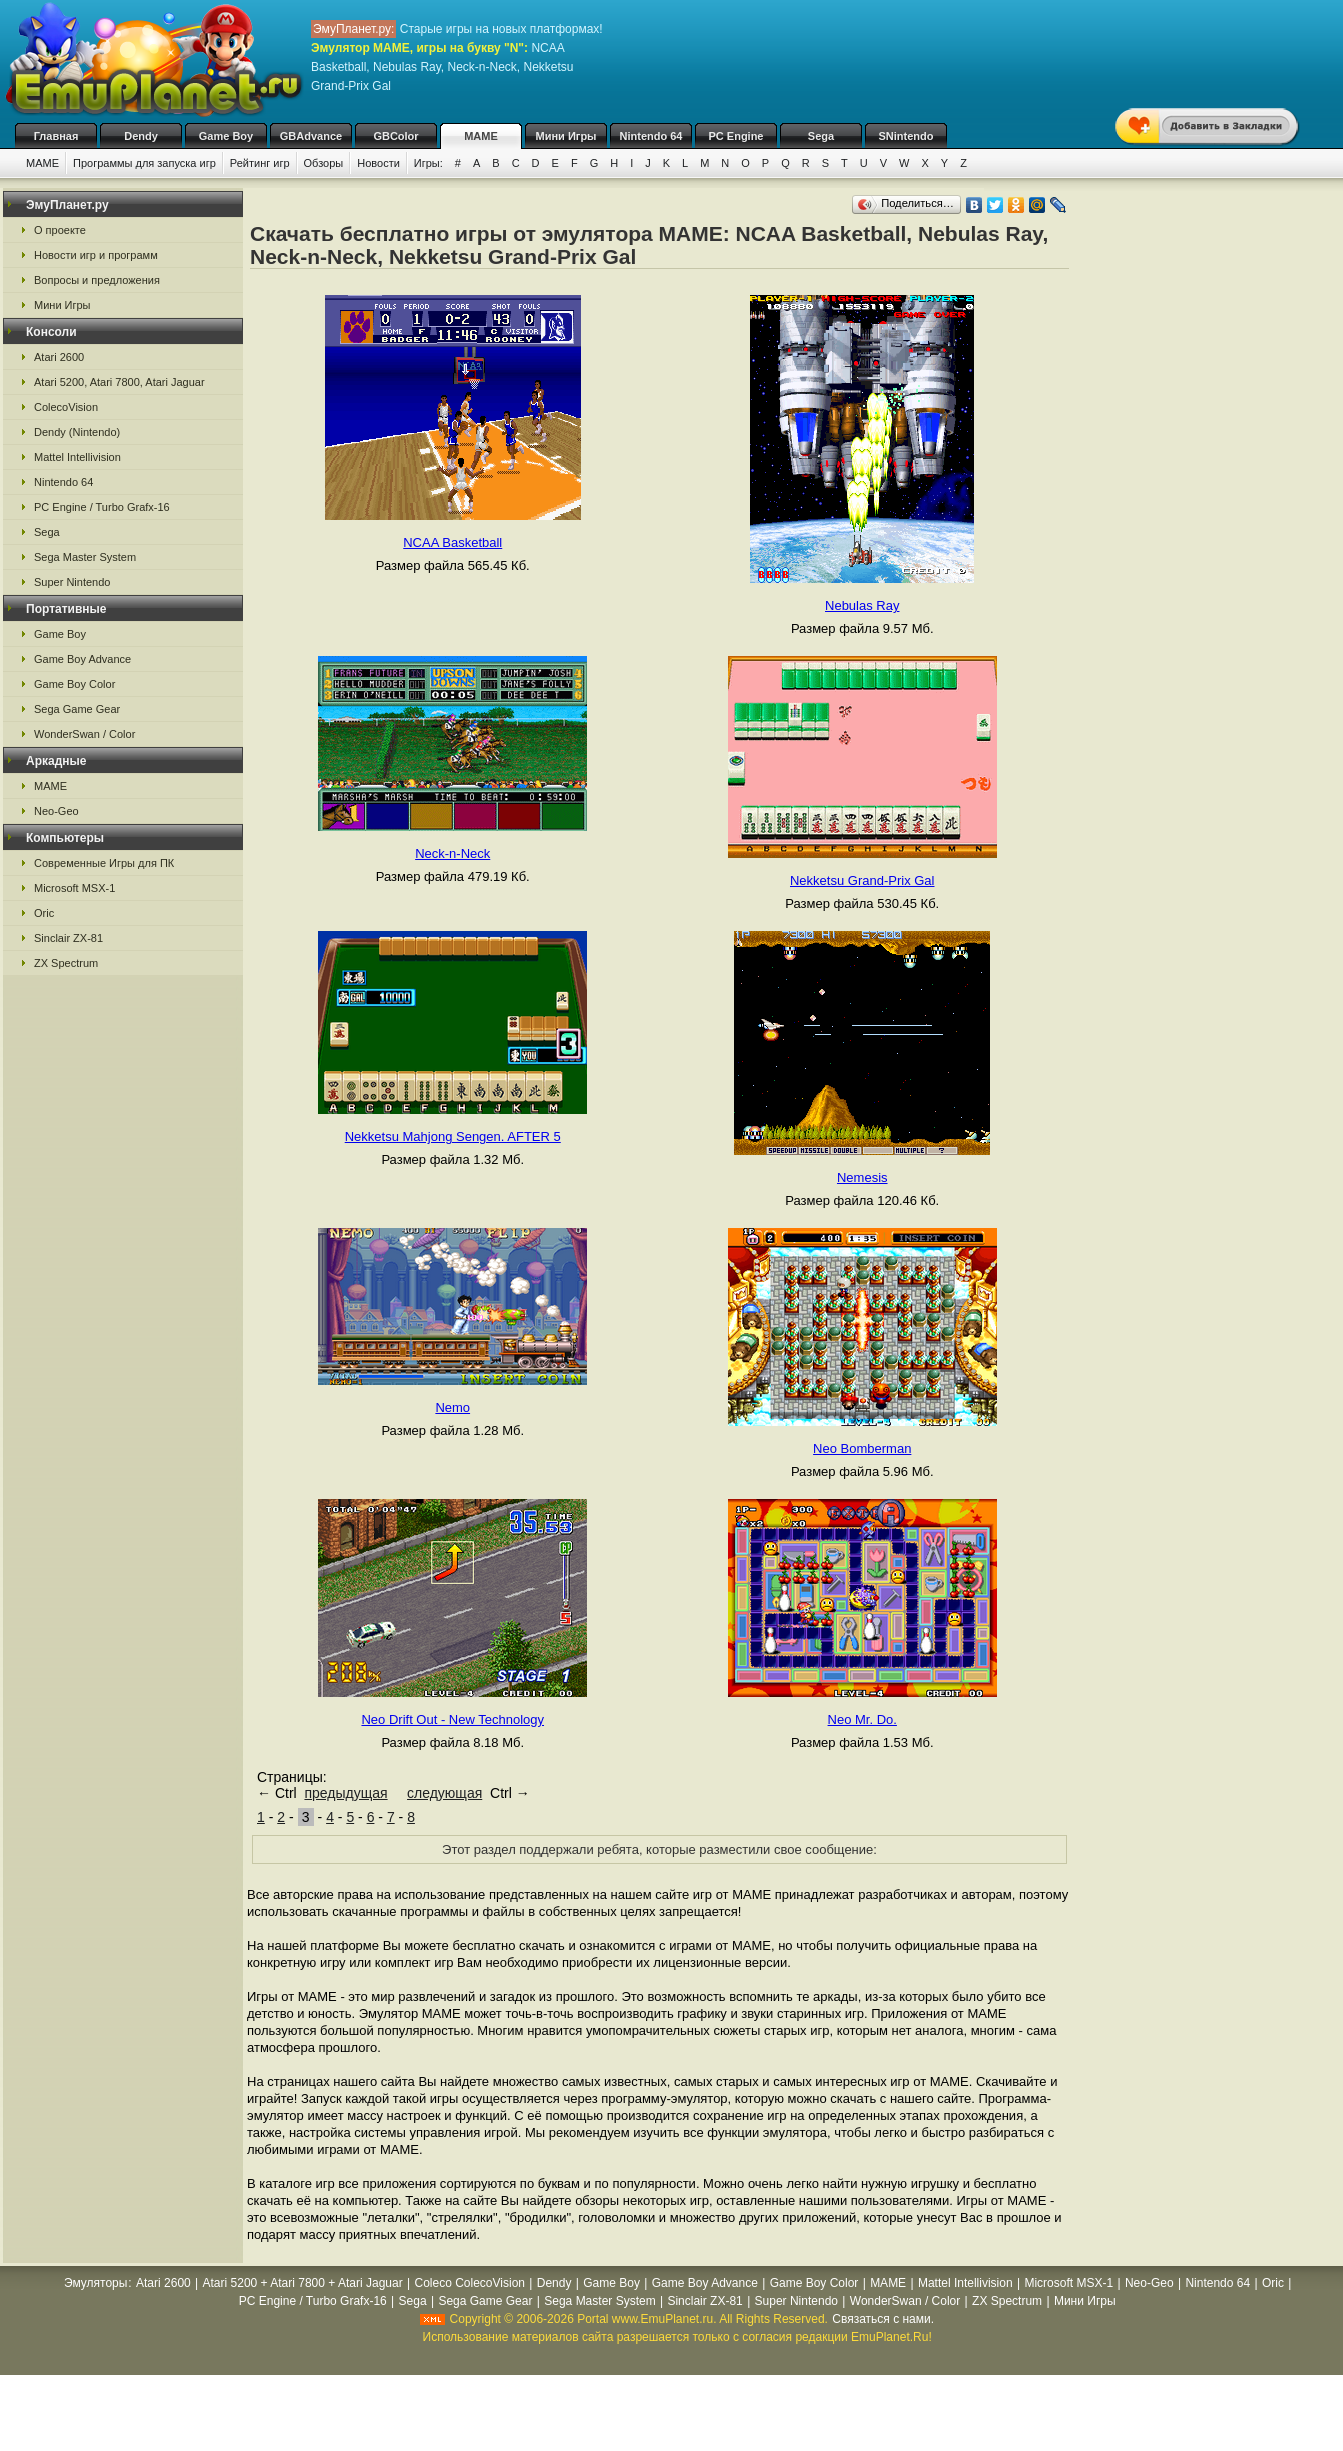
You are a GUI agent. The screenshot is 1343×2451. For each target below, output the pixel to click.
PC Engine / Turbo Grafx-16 (102, 507)
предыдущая (345, 1793)
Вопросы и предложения (97, 280)
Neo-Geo (56, 811)
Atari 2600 (59, 357)
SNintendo (906, 136)
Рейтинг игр (260, 163)
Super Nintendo (72, 582)
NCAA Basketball (452, 542)
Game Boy (226, 136)
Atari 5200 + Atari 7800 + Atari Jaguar (303, 2283)
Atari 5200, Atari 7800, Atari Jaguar (119, 382)
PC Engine (735, 136)
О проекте (60, 230)
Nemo (452, 1407)
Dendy (141, 136)
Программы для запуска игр (144, 163)
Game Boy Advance (82, 659)
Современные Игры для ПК (104, 863)
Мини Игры (566, 136)
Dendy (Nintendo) (77, 432)
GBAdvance (311, 136)
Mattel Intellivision (77, 457)
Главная (56, 136)
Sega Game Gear (77, 709)
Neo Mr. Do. (862, 1719)
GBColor (395, 136)
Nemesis (862, 1177)
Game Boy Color (74, 684)
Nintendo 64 (651, 136)
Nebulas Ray (862, 605)
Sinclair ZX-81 (68, 938)
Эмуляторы (95, 2283)
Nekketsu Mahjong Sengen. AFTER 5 (453, 1136)
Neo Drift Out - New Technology (452, 1719)
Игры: (428, 163)
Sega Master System (85, 557)
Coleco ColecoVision (469, 2283)
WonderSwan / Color (84, 734)
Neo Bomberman (862, 1448)
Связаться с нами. (883, 2319)
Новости (378, 163)
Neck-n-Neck (452, 853)
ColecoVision (66, 407)
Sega (821, 136)
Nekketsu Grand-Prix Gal (862, 880)
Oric (44, 913)
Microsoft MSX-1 (74, 888)
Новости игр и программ (96, 255)
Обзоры (324, 163)
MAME (481, 136)
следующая (444, 1793)
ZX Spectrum (66, 963)
